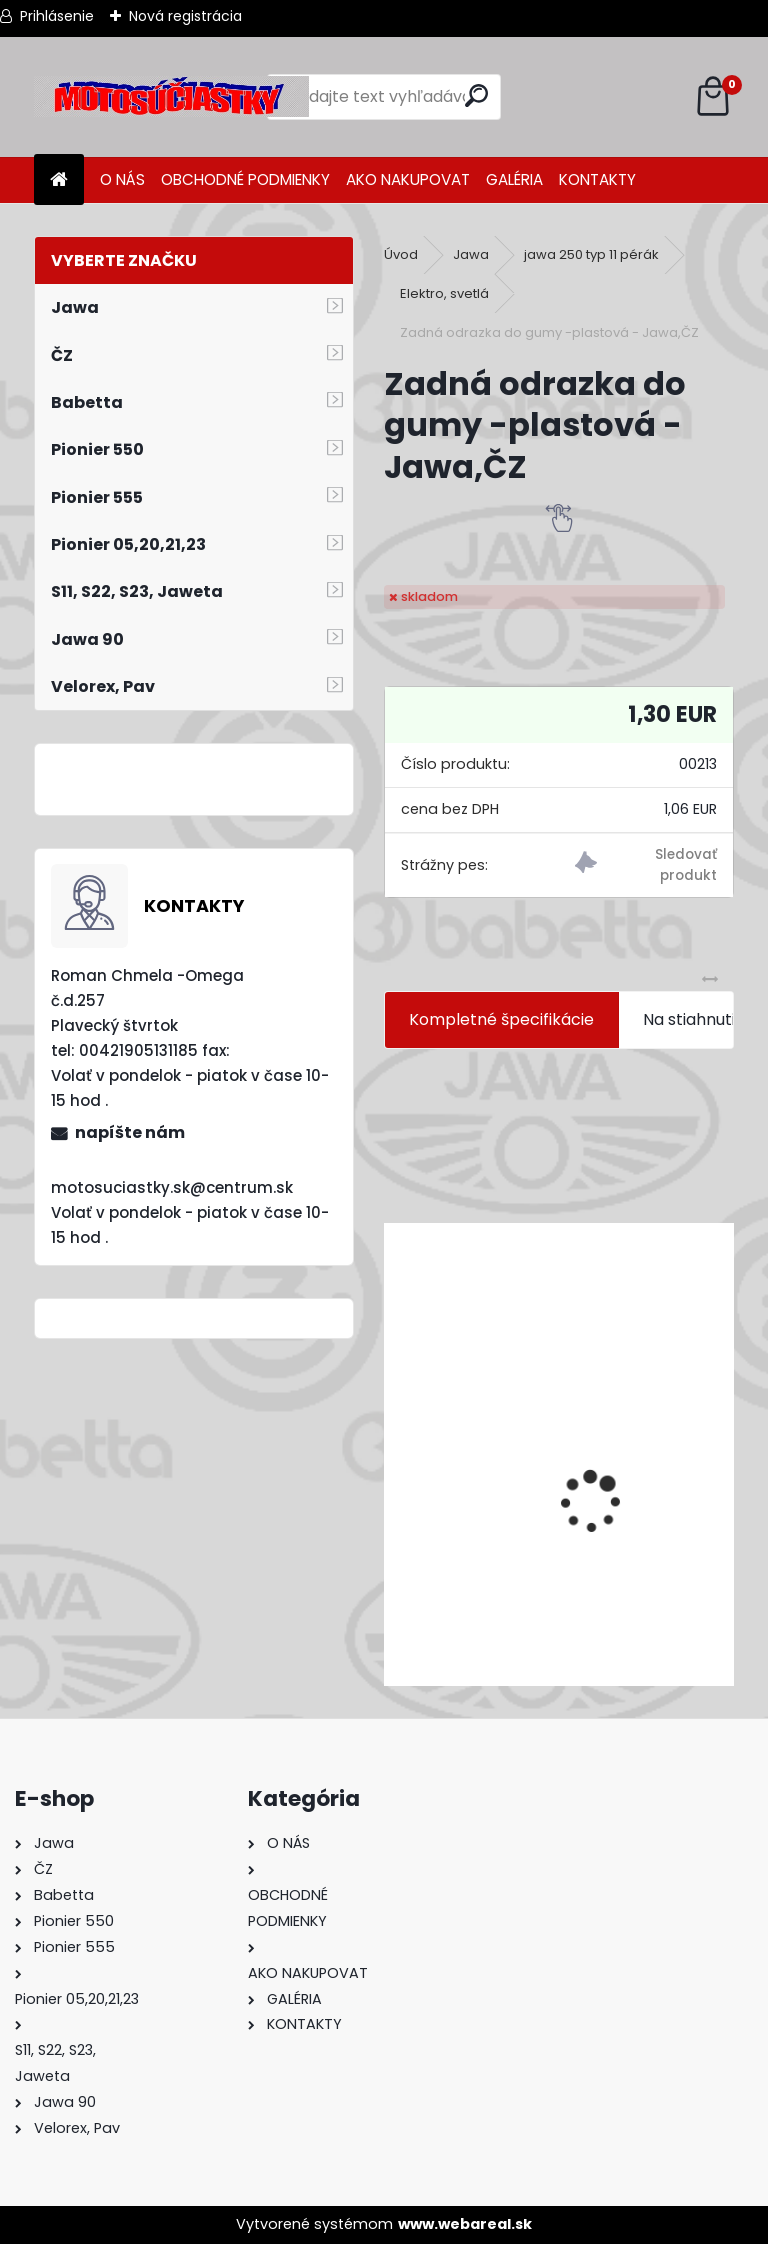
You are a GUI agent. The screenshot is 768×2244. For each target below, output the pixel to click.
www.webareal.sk (465, 2224)
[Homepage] (59, 180)
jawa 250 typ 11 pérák (591, 254)
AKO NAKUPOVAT (408, 179)
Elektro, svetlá (444, 293)
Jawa (471, 254)
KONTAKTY (597, 179)
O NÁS (122, 179)
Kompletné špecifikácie (501, 1019)
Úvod (401, 254)
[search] (476, 95)
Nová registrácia (185, 16)
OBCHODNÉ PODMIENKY (245, 179)
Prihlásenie (57, 16)
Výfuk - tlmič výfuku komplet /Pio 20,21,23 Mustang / (559, 1557)
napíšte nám (130, 1132)
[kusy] (460, 1650)
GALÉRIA (514, 179)
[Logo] (171, 97)
